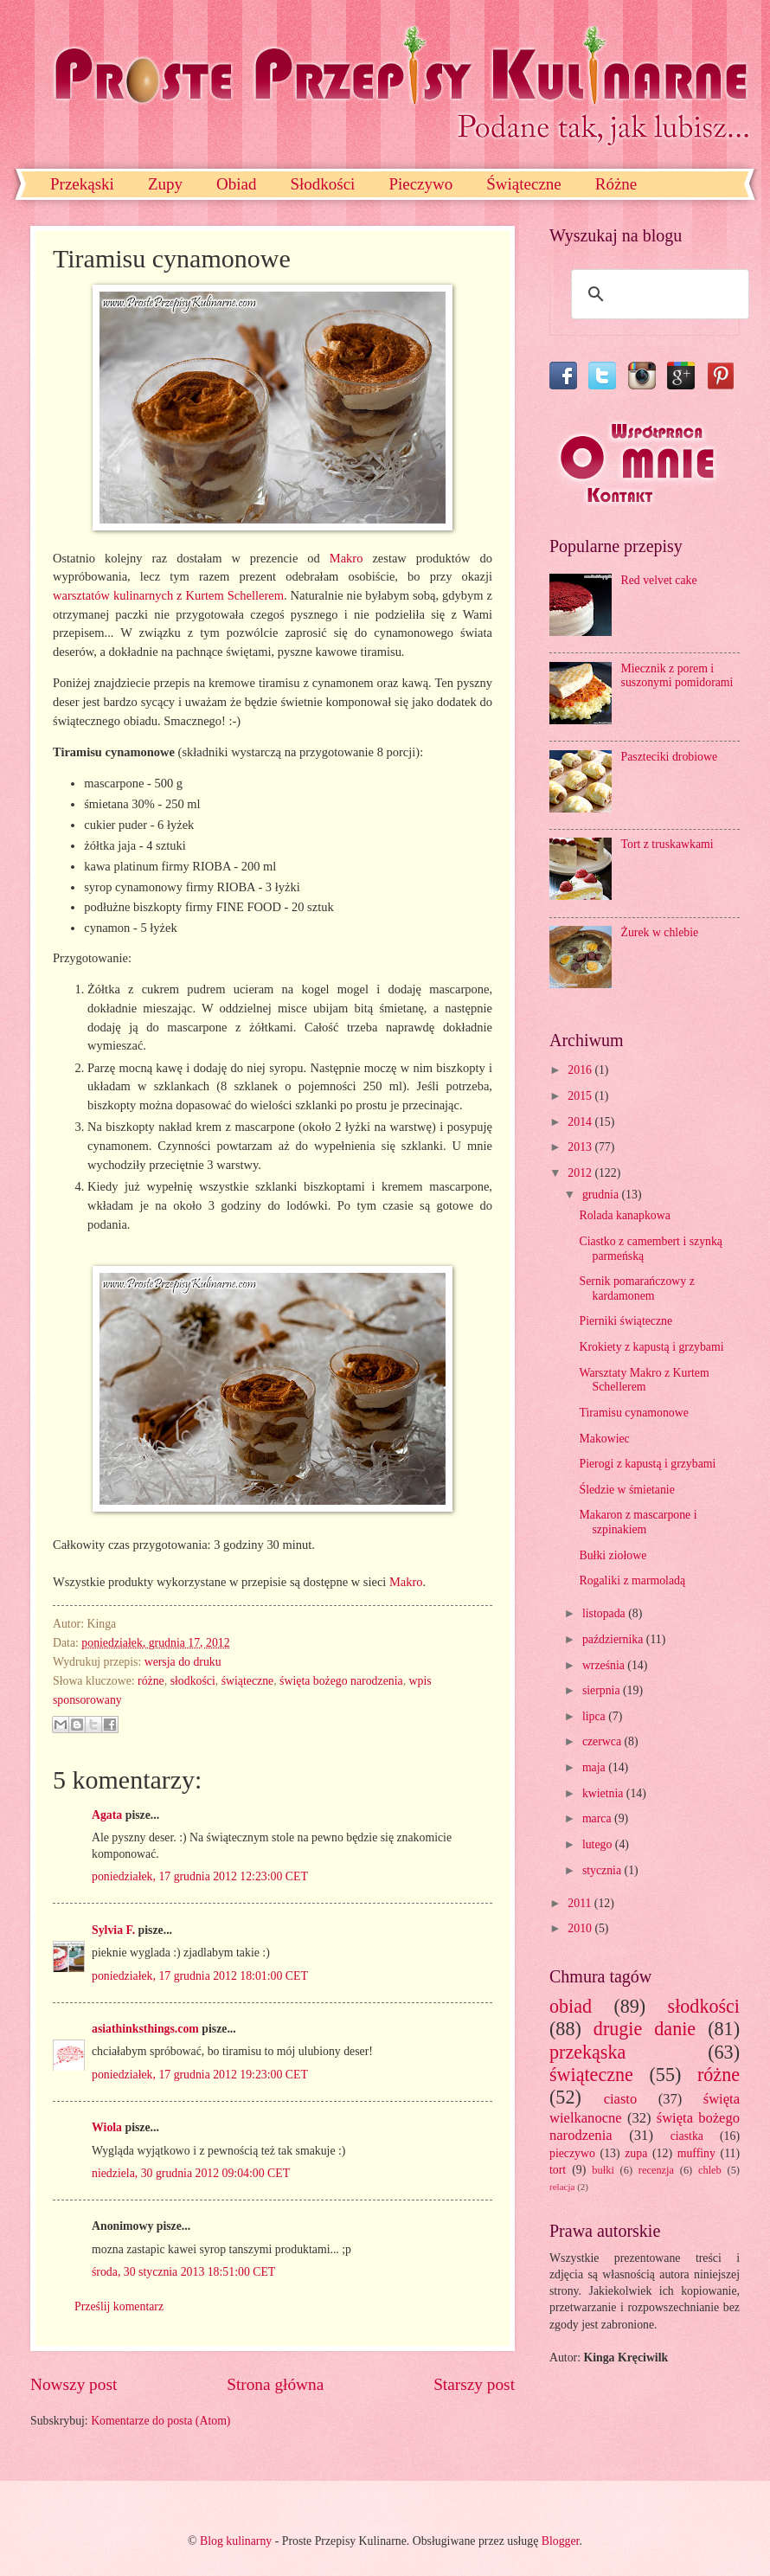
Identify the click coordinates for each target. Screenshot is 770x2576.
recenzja (656, 2170)
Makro (346, 558)
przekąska (587, 2052)
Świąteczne (523, 184)
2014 (581, 1121)
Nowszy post (73, 2384)
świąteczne (247, 1680)
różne (151, 1680)
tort (557, 2169)
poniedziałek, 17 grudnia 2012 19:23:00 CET (200, 2074)
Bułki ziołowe (612, 1555)
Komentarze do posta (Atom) (160, 2420)
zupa (636, 2153)
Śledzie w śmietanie (626, 1489)
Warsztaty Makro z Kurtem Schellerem (644, 1380)
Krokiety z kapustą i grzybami (651, 1346)
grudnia (602, 1194)
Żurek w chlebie (660, 932)
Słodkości (322, 184)
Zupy (165, 184)
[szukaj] (657, 294)
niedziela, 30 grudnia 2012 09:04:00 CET (191, 2173)
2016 (581, 1069)
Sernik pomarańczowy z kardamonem (636, 1288)
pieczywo (572, 2153)
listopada (605, 1613)
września (604, 1665)
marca (598, 1818)
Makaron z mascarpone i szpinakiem (637, 1522)
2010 (581, 1928)
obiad (570, 2006)
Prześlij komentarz (119, 2306)
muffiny (696, 2153)
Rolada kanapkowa (624, 1215)
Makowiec (604, 1438)
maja (595, 1767)
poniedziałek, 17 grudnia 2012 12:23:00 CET (200, 1876)
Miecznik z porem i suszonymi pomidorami (677, 676)
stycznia (603, 1870)
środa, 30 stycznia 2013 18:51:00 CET (183, 2271)
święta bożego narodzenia (341, 1680)
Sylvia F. (113, 1930)
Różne (616, 184)
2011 (581, 1903)
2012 (581, 1172)
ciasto (621, 2099)
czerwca (603, 1741)
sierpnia (602, 1690)
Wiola (107, 2127)
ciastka (687, 2136)
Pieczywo (420, 184)
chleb (710, 2170)
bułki (603, 2170)
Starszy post (474, 2384)
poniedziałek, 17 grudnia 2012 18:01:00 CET (200, 1975)
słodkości (192, 1680)
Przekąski (82, 184)
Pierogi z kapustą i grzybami (647, 1463)
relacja (561, 2186)
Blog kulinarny (236, 2540)
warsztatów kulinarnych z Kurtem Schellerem (168, 595)
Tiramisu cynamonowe (633, 1412)
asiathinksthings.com (145, 2028)
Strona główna (275, 2384)
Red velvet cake (659, 580)
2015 (581, 1095)
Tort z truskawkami (667, 844)
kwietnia (604, 1793)
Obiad (236, 184)
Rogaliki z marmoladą (632, 1580)
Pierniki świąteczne (625, 1320)
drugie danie (645, 2029)
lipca (595, 1716)
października (614, 1639)
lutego (598, 1844)
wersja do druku (182, 1661)
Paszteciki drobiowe (669, 756)
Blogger (561, 2540)
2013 (581, 1146)
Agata (107, 1814)
